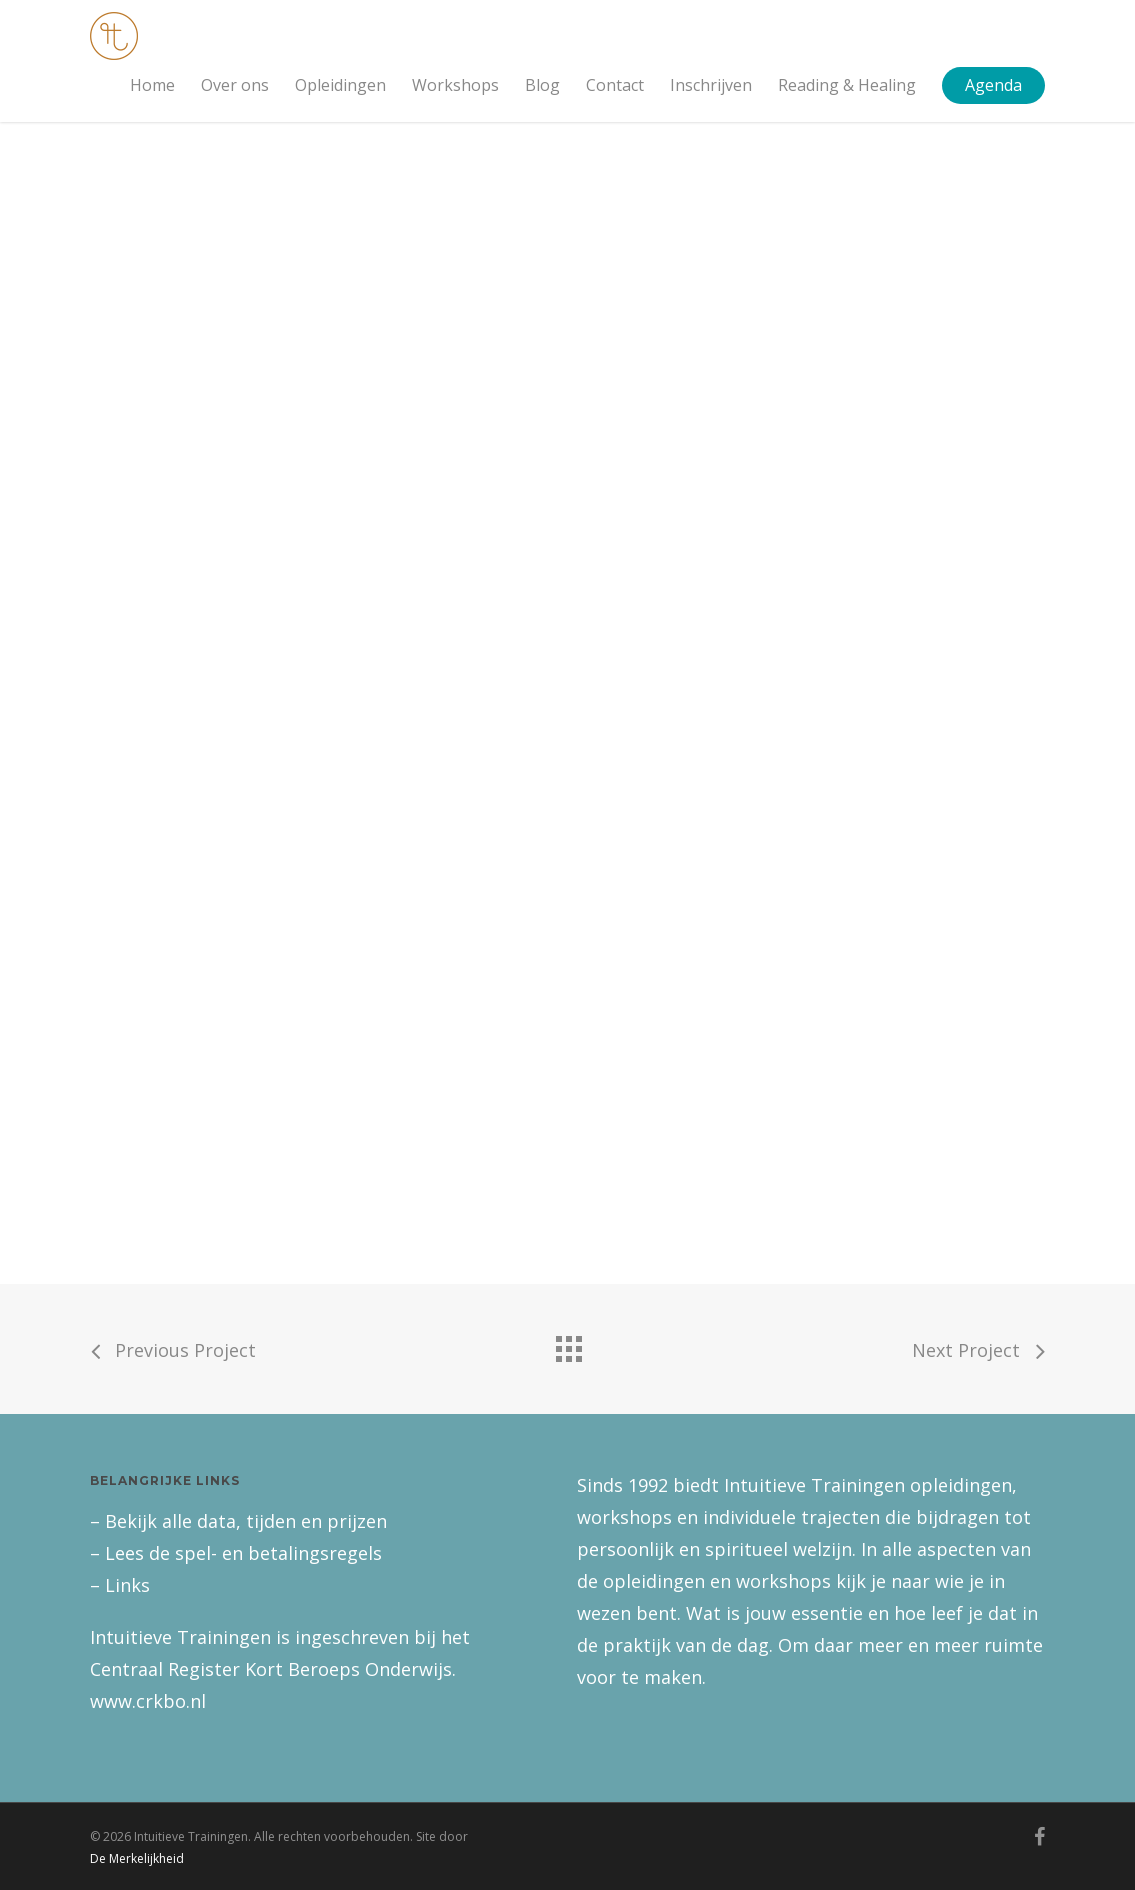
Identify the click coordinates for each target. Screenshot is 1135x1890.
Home (152, 85)
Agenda (993, 85)
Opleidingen (340, 85)
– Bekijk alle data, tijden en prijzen (238, 1521)
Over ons (235, 85)
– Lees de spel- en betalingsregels (236, 1553)
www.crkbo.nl (148, 1701)
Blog (542, 85)
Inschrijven (711, 85)
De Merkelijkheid (137, 1858)
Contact (615, 85)
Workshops (455, 85)
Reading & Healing (847, 85)
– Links (120, 1585)
